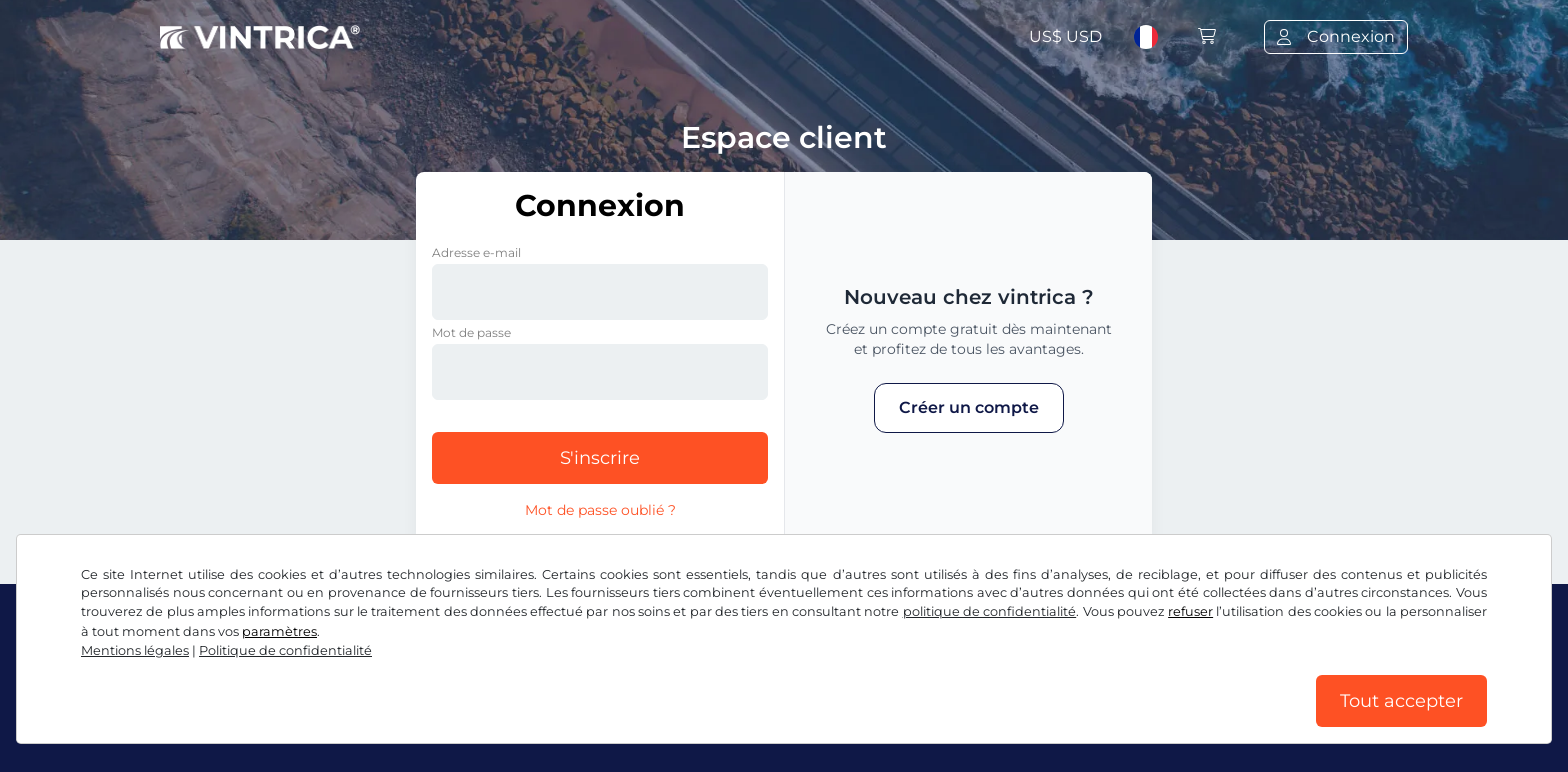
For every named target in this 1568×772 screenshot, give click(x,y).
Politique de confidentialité (285, 650)
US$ (1065, 36)
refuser (1190, 611)
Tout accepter (1401, 701)
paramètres (279, 631)
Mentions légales (135, 650)
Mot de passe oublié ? (600, 510)
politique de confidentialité (990, 611)
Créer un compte (969, 407)
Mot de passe (471, 332)
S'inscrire (600, 458)
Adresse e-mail (476, 252)
